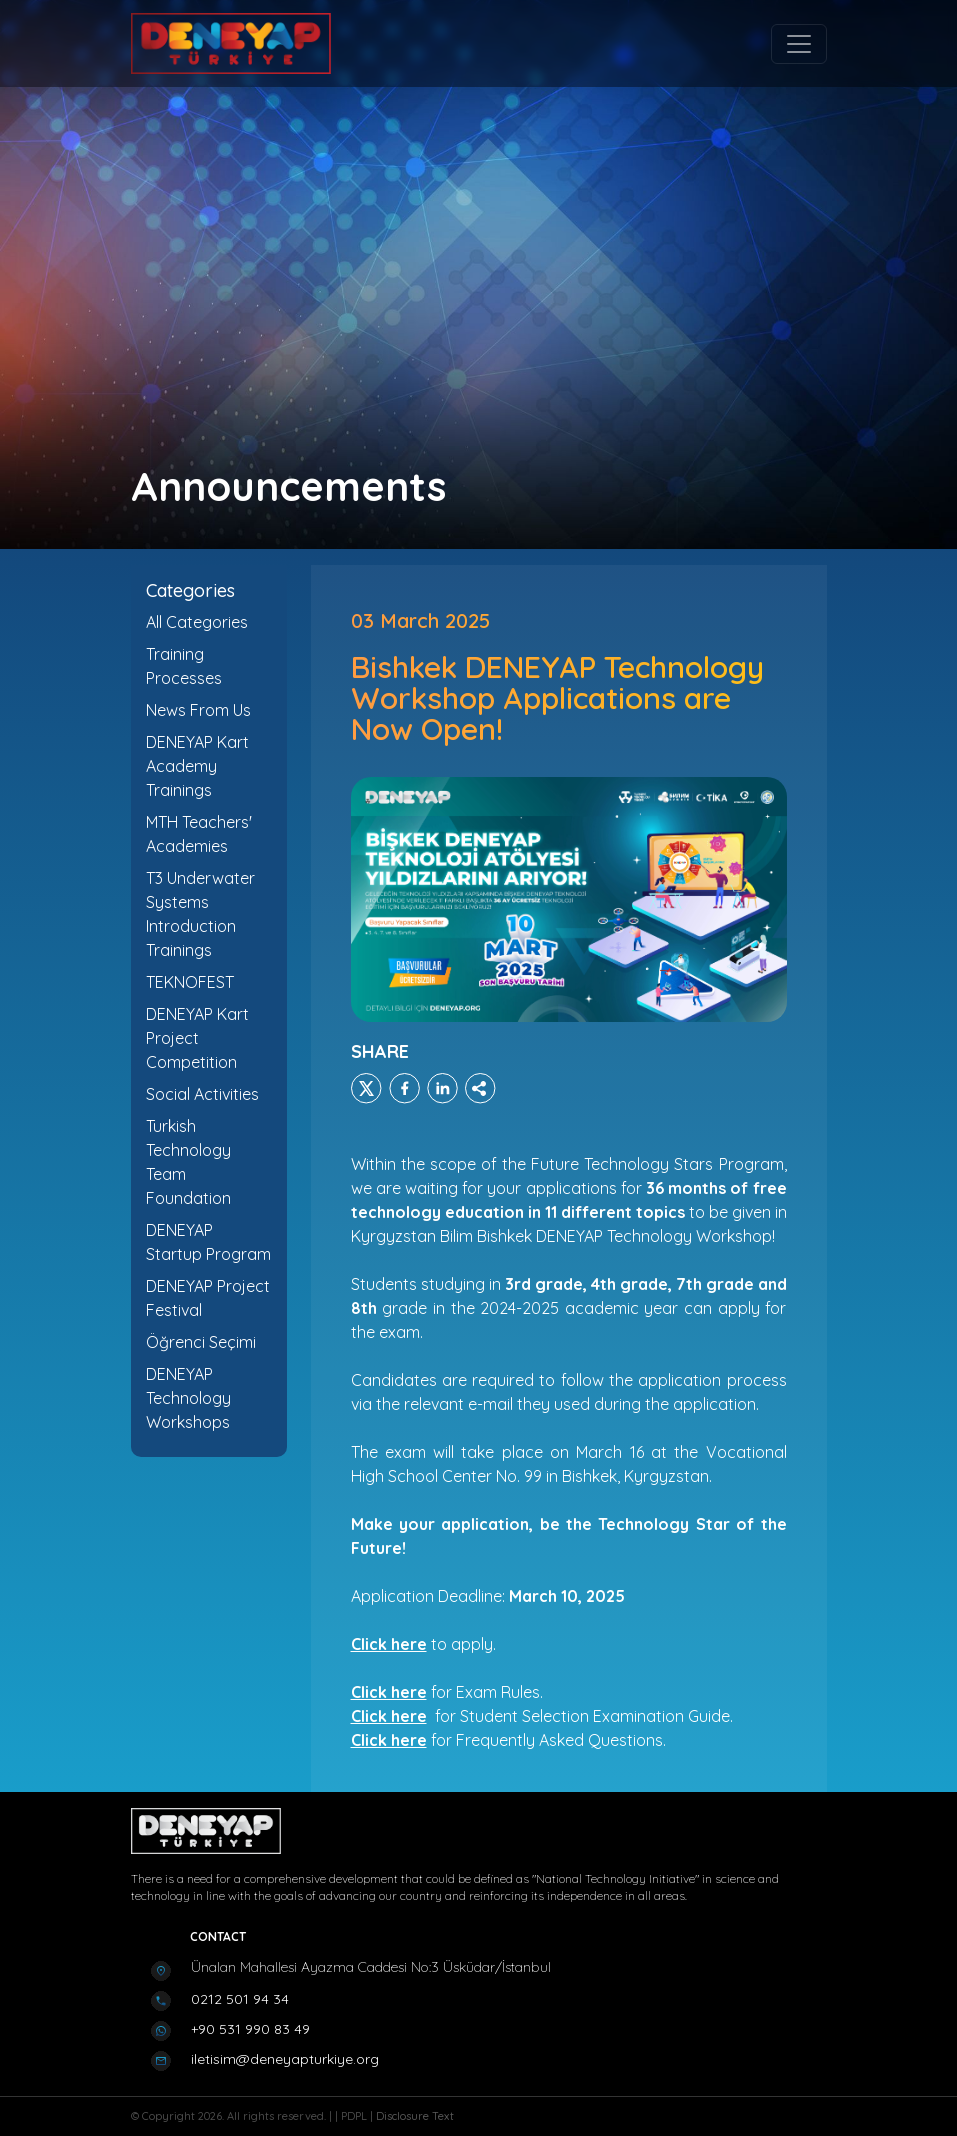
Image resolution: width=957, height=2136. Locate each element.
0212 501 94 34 (240, 1999)
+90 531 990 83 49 (250, 2029)
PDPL (355, 2116)
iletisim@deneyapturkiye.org (285, 2059)
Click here (389, 1692)
